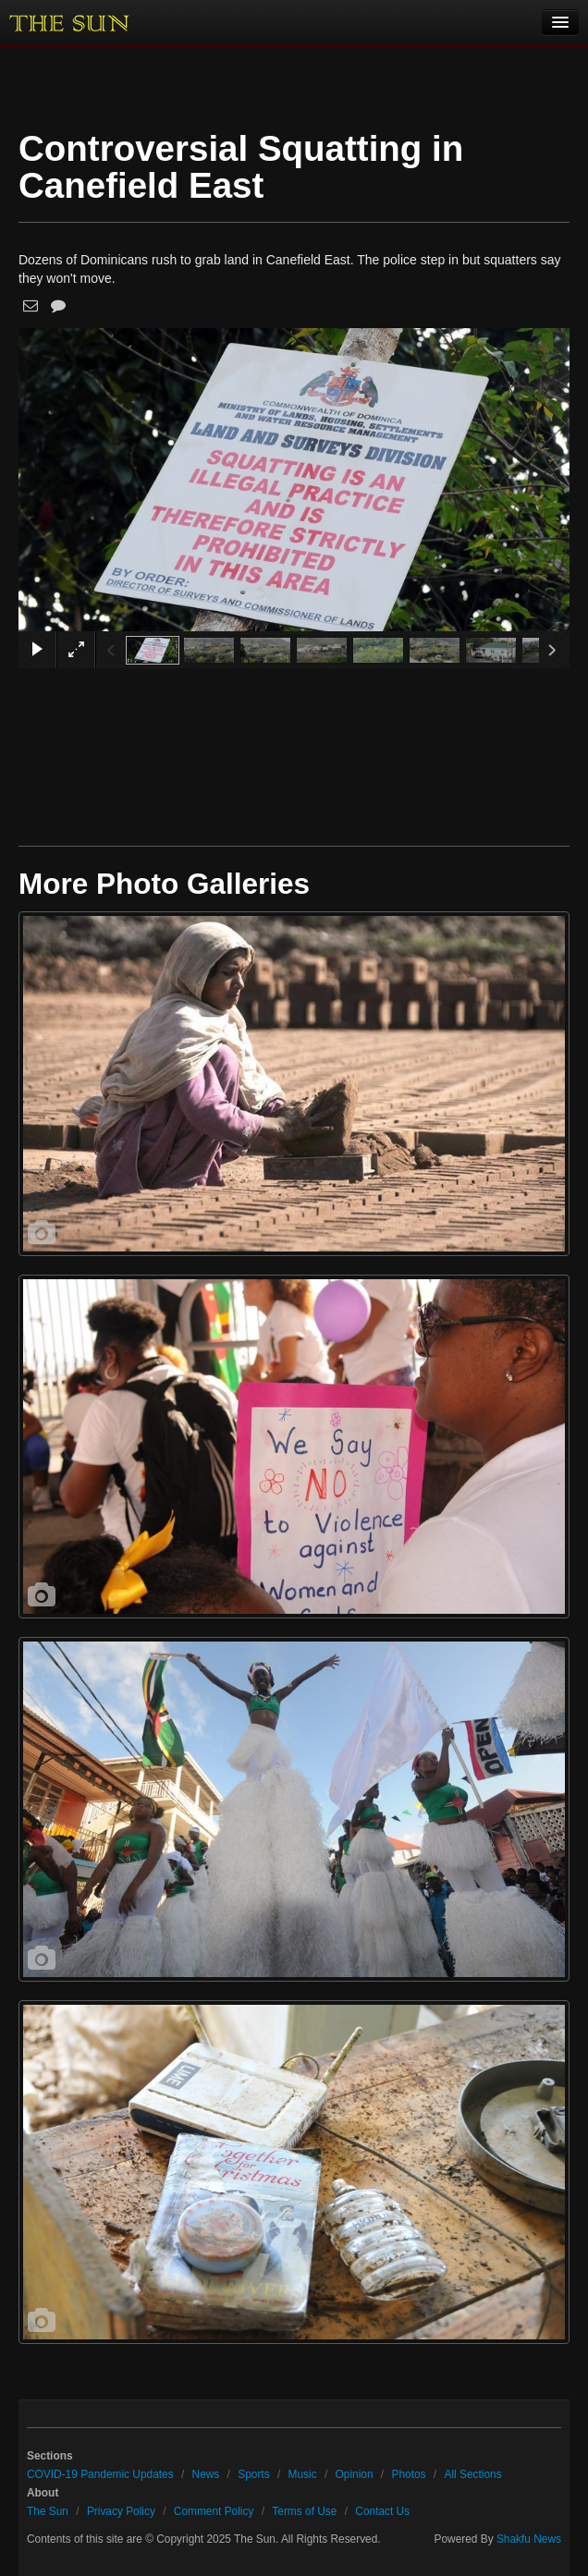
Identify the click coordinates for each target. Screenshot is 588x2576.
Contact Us (382, 2511)
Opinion (355, 2474)
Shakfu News (528, 2539)
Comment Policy (214, 2511)
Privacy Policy (121, 2511)
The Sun (47, 2511)
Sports (253, 2474)
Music (302, 2474)
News (206, 2474)
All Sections (472, 2474)
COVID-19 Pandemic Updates (100, 2474)
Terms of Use (304, 2511)
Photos (408, 2474)
